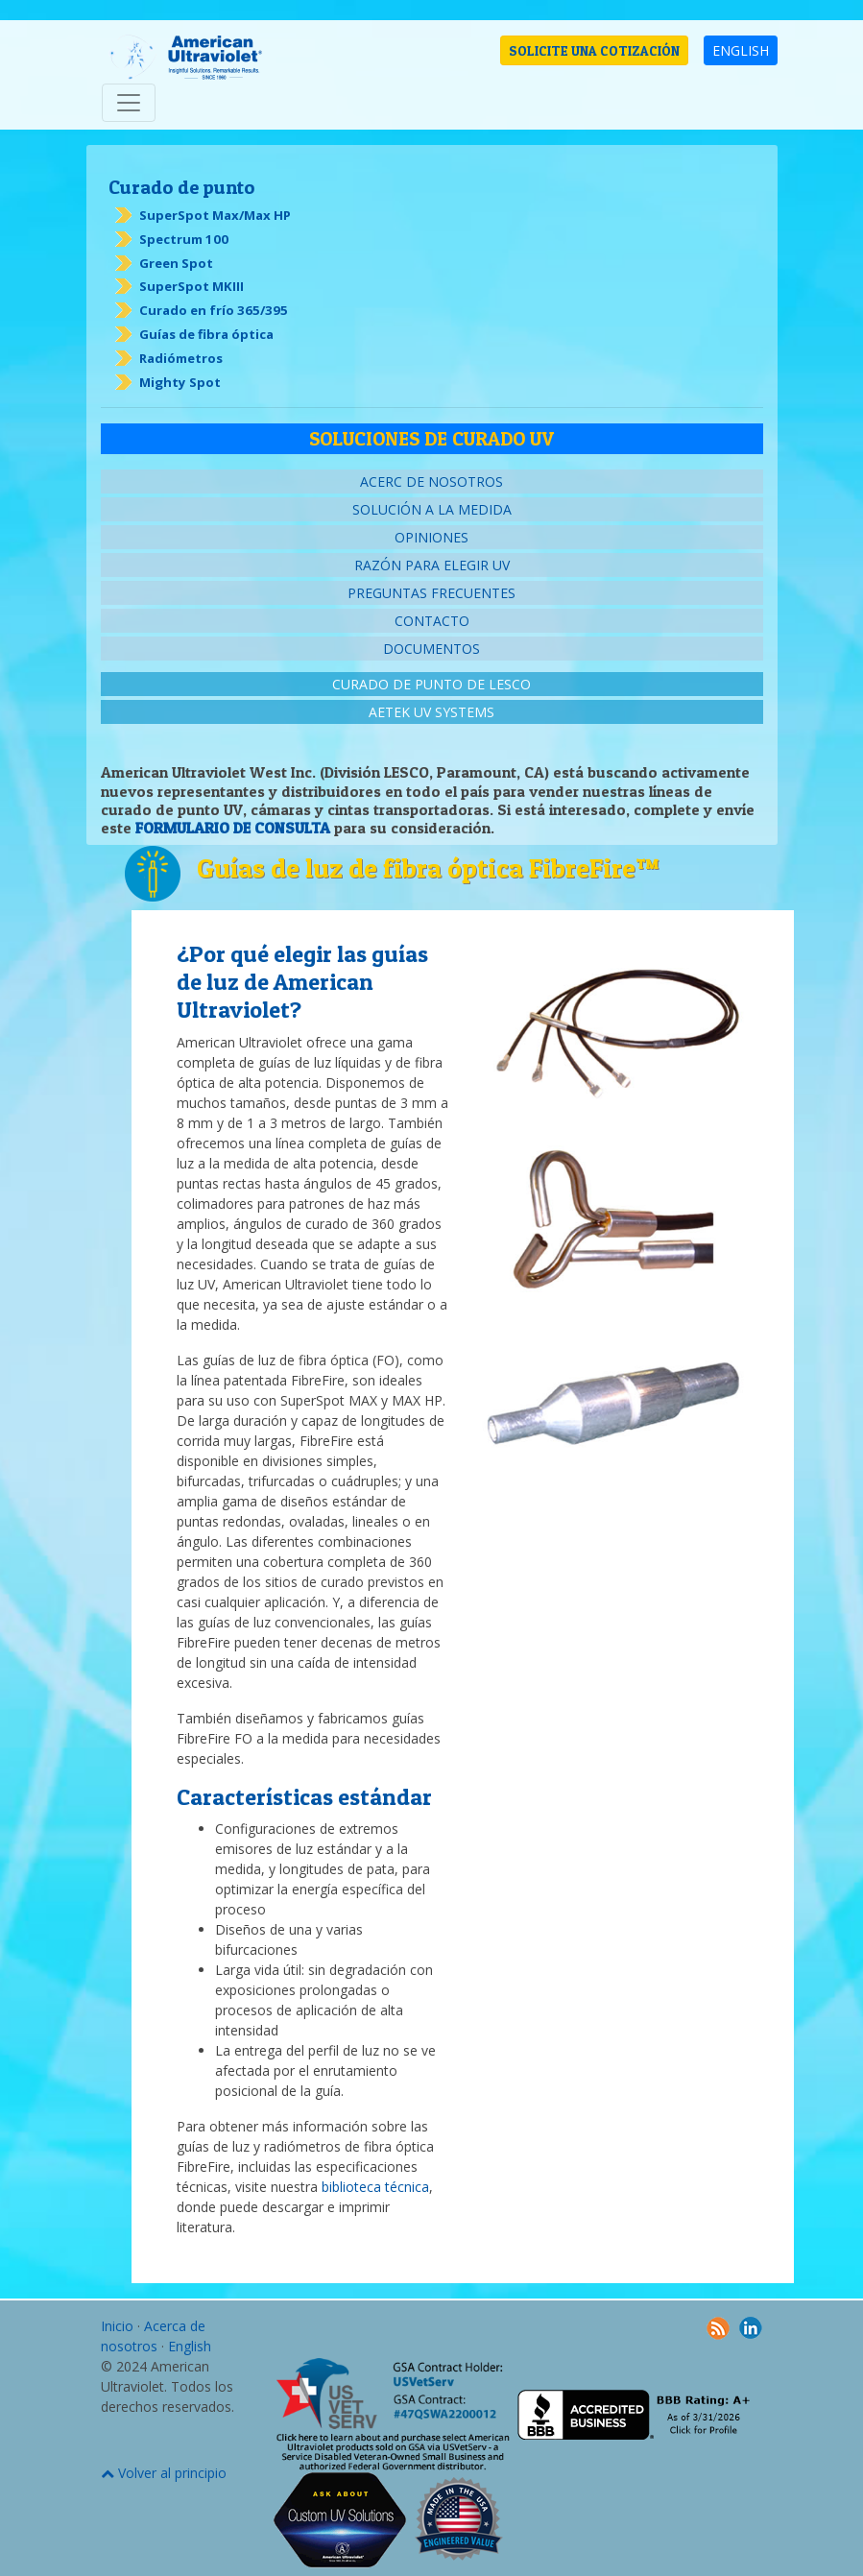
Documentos (431, 648)
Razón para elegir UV (432, 565)
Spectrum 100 (183, 239)
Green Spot (176, 263)
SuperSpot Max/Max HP (215, 215)
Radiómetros (181, 358)
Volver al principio (164, 2473)
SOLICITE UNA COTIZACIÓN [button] (594, 50)
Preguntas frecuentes (431, 593)
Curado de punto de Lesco (431, 684)
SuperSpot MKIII (191, 286)
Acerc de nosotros (431, 481)
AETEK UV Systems (431, 712)
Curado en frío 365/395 (213, 310)
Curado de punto (181, 187)
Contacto (432, 621)
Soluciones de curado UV (431, 438)
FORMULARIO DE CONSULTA (232, 827)
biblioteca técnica (375, 2187)
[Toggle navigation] (129, 103)
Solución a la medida (432, 509)
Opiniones (431, 537)
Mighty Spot (180, 382)
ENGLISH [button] (740, 50)
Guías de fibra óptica (206, 334)
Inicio (117, 2326)
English (189, 2346)
